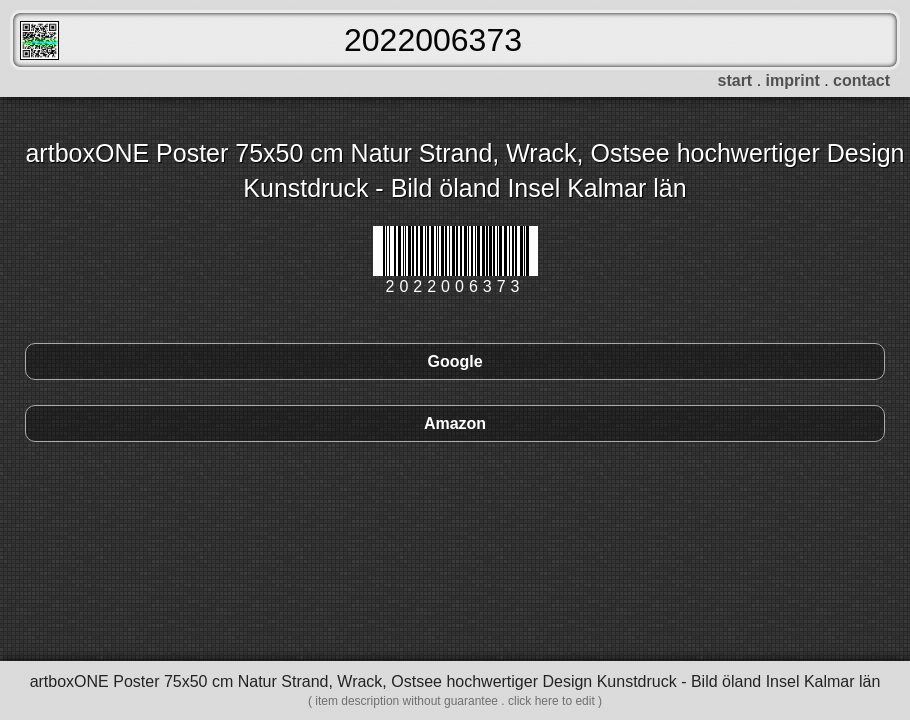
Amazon (455, 423)
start (735, 80)
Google (454, 361)
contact (861, 80)
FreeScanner (39, 40)
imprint (793, 80)
